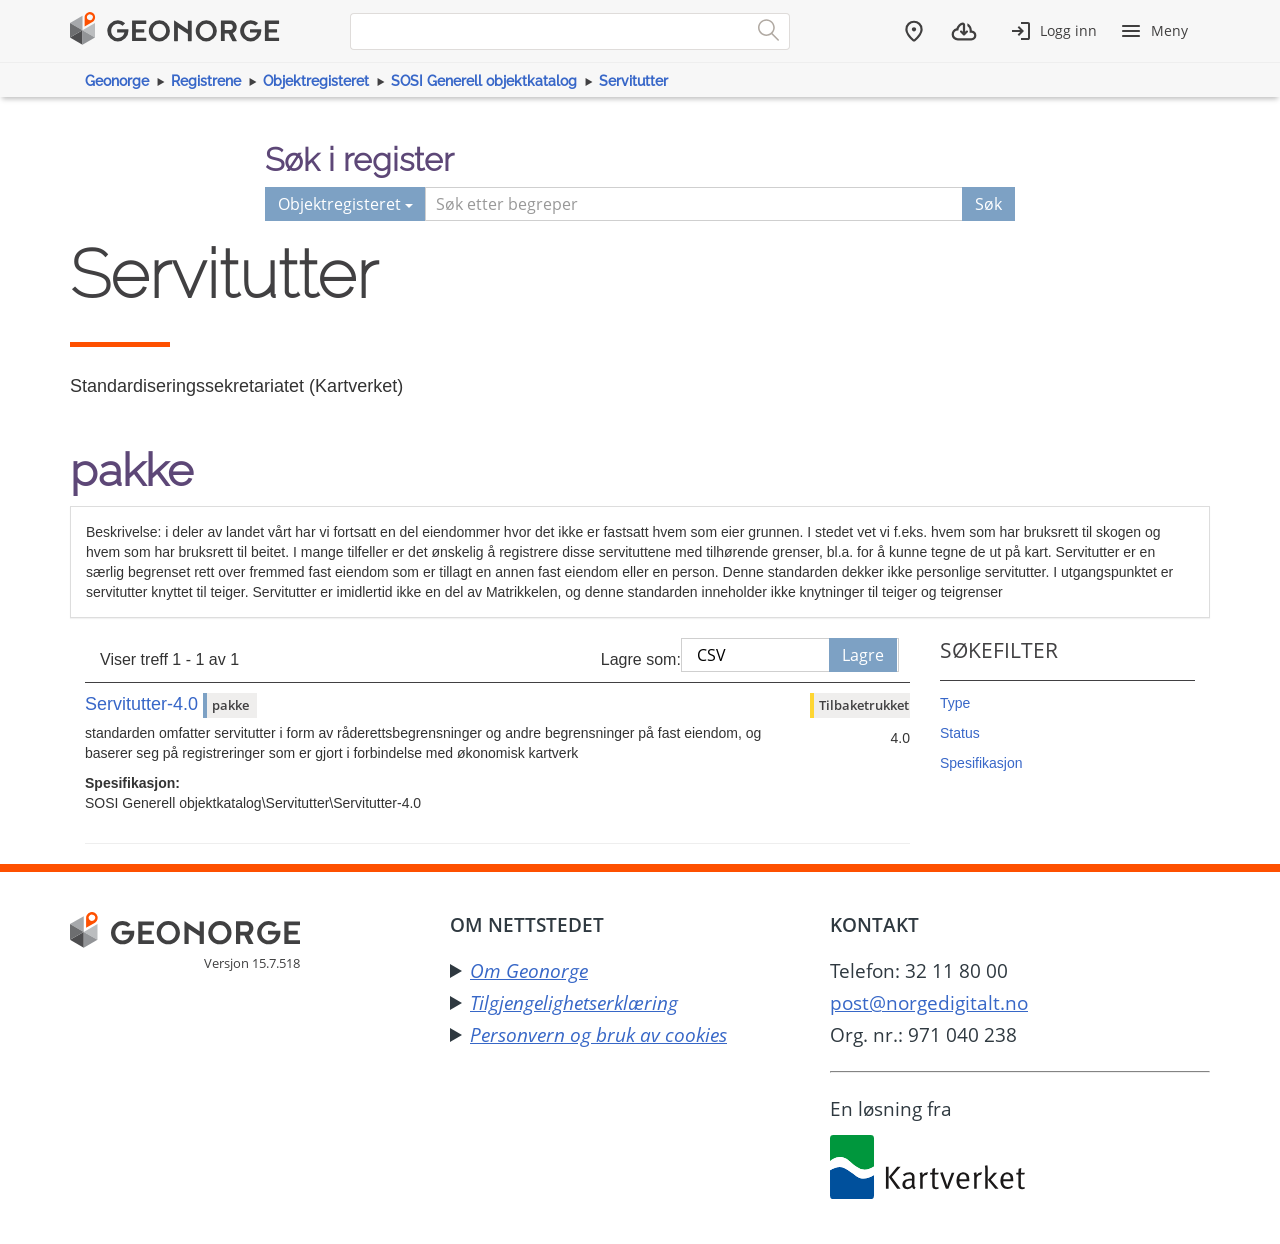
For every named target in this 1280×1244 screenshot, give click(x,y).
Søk (988, 204)
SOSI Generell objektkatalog (484, 81)
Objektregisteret (316, 81)
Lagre (863, 655)
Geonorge (117, 81)
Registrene (206, 81)
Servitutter (633, 81)
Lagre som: (641, 659)
